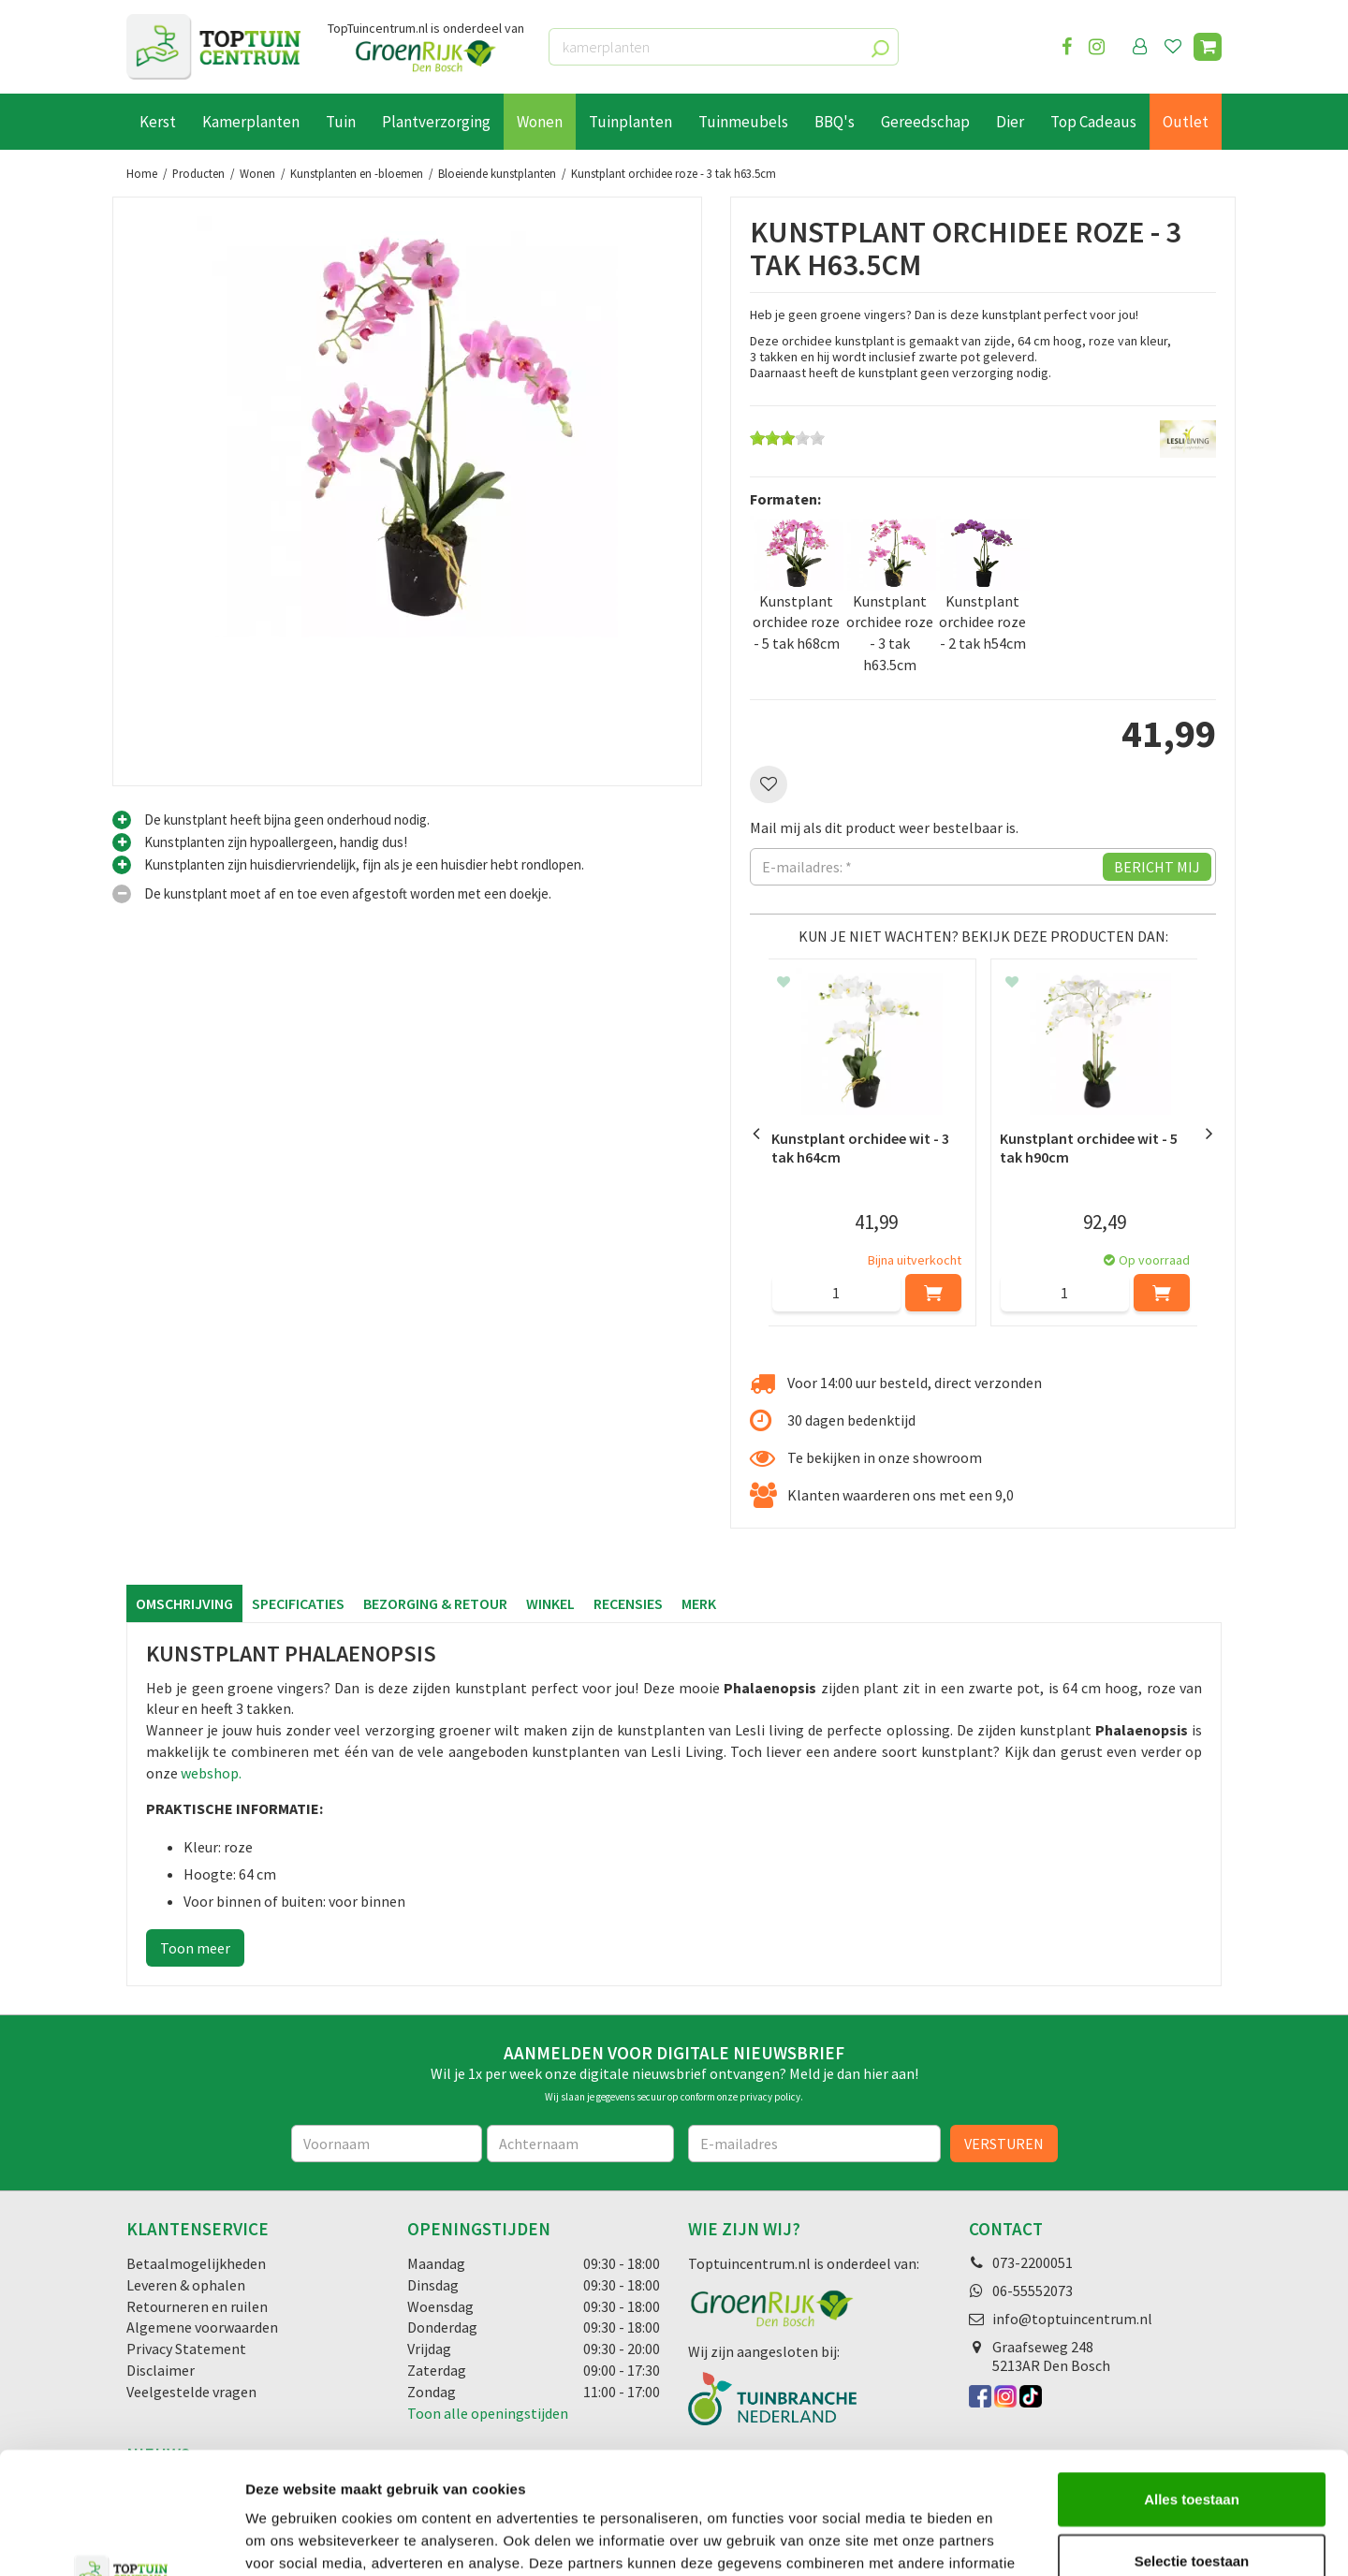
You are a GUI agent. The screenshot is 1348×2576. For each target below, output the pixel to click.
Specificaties (298, 1603)
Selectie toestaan (1192, 2439)
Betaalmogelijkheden (196, 2263)
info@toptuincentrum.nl (1072, 2318)
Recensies (628, 1603)
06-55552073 (1032, 2290)
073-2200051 (1032, 2262)
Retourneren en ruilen (197, 2306)
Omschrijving (184, 1603)
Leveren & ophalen (185, 2285)
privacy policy (770, 2096)
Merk (698, 1603)
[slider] (787, 438)
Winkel (550, 1603)
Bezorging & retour (435, 1603)
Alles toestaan (1191, 2377)
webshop (210, 1773)
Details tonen (1011, 2539)
